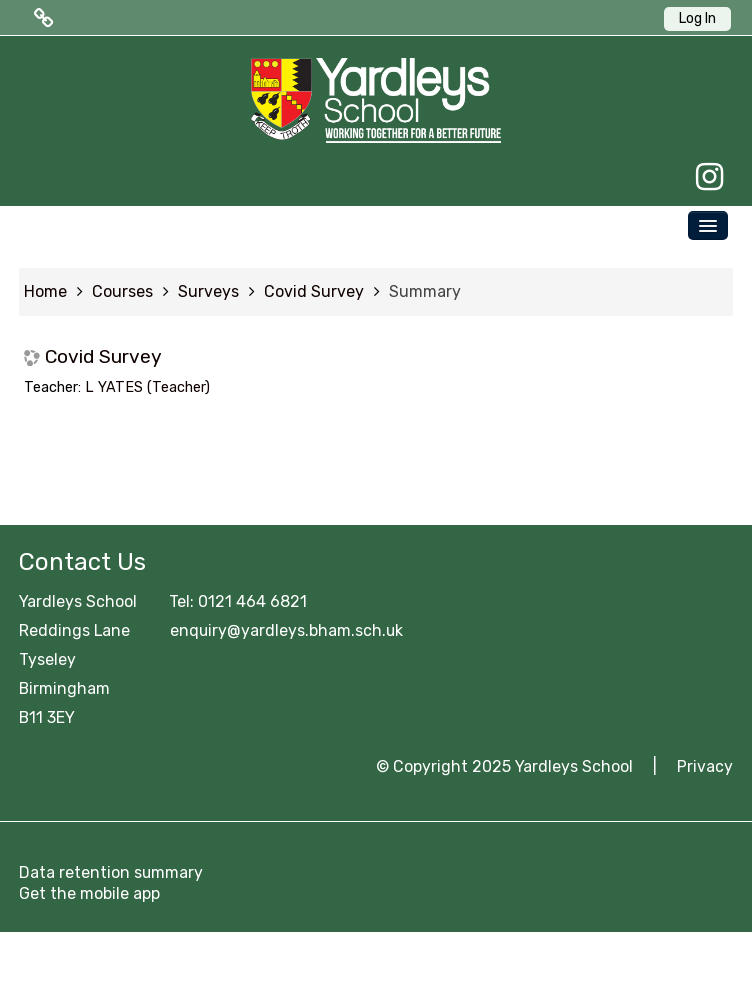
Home (45, 291)
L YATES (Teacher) (147, 387)
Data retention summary (111, 872)
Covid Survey (103, 356)
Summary (425, 291)
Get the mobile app (89, 893)
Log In (697, 18)
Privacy (705, 766)
